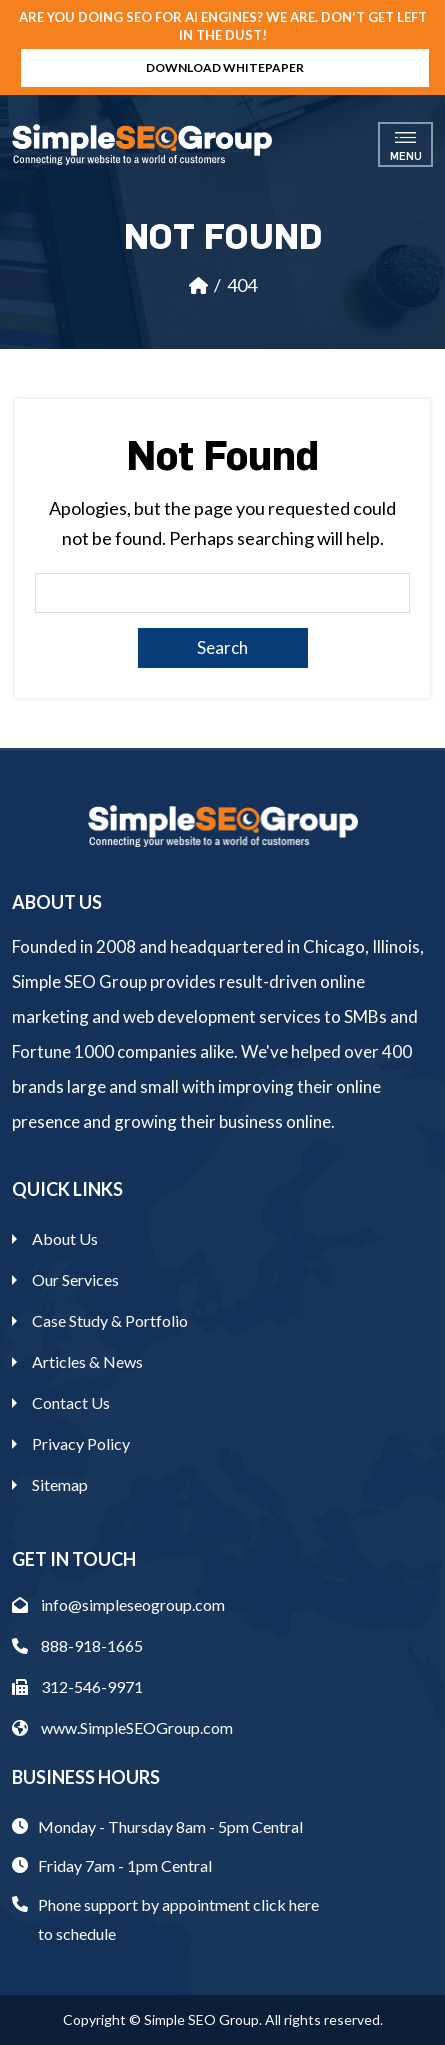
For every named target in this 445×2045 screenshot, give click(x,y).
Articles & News (87, 1361)
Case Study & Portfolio (110, 1320)
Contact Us (71, 1402)
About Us (65, 1238)
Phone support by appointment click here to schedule (178, 1919)
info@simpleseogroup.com (118, 1604)
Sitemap (60, 1484)
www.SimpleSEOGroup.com (122, 1727)
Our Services (75, 1279)
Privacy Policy (81, 1443)
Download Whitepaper (225, 67)
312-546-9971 (77, 1686)
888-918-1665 (77, 1645)
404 (242, 285)
